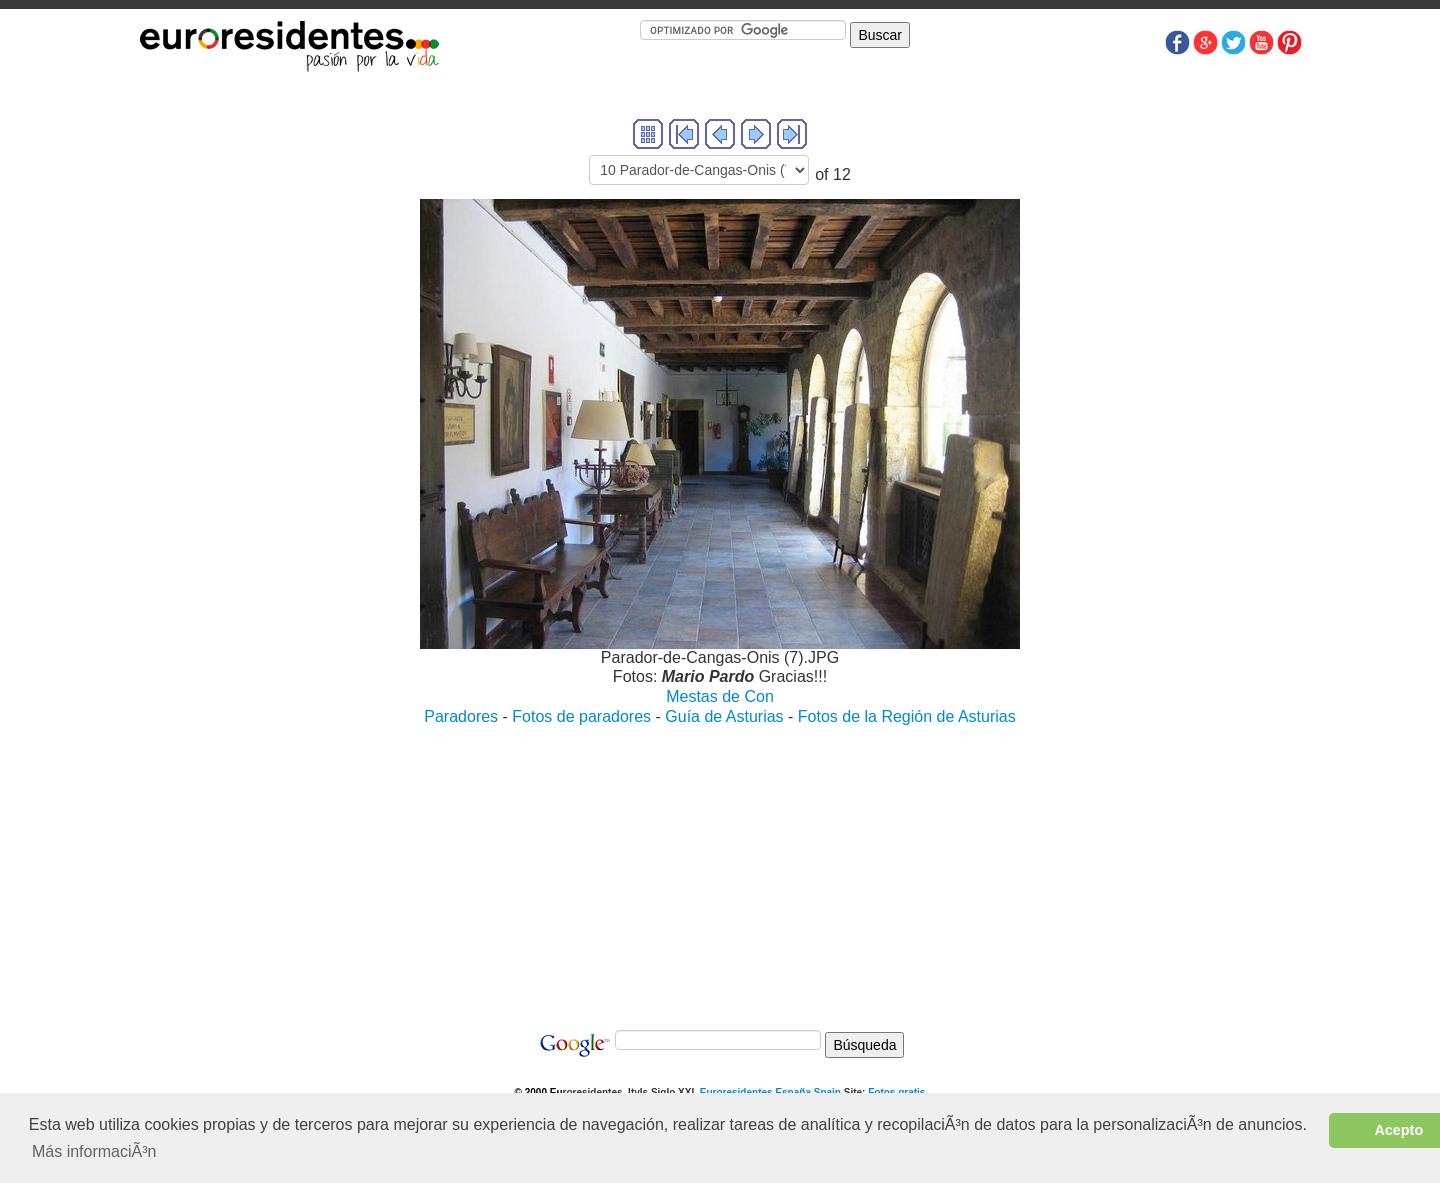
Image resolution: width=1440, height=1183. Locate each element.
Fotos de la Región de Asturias (907, 716)
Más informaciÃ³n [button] (94, 1151)
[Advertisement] (720, 868)
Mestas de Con (720, 696)
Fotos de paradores (581, 716)
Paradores (461, 716)
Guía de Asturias (724, 716)
